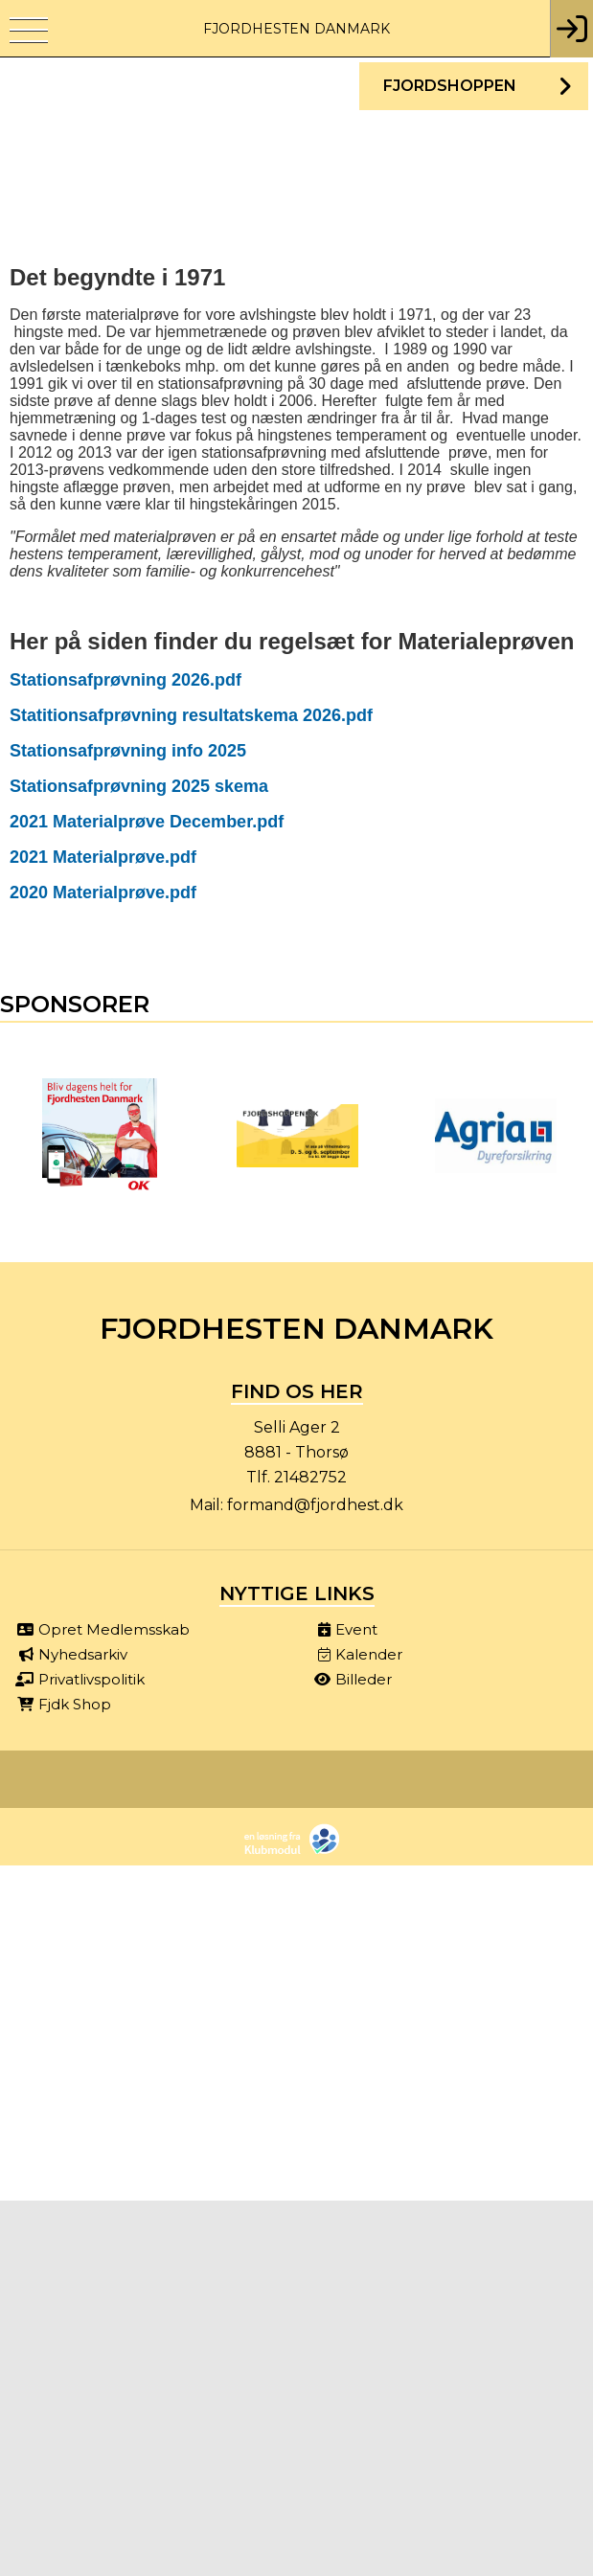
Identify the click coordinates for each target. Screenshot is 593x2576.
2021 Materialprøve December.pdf (147, 821)
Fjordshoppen (449, 86)
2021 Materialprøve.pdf (103, 857)
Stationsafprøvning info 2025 (128, 750)
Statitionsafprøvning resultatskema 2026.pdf (191, 715)
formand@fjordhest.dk (315, 1505)
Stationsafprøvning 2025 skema (139, 786)
